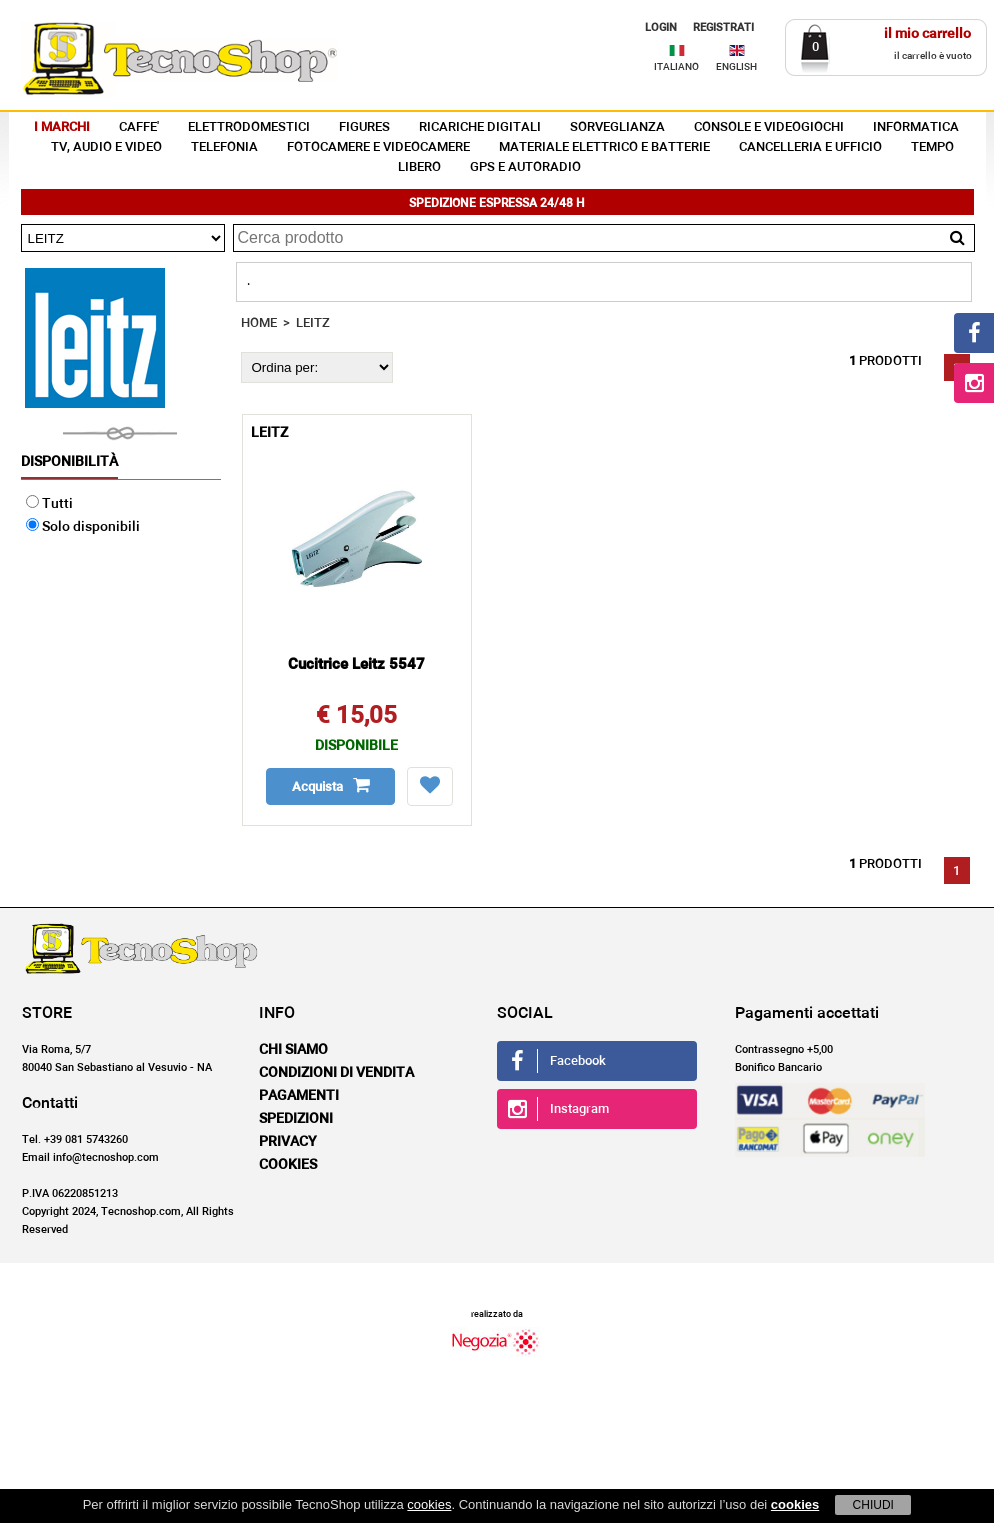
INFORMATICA (916, 127)
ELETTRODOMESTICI (249, 127)
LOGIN (661, 27)
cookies (429, 1504)
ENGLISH (736, 67)
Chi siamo (293, 1050)
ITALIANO (676, 67)
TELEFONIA (224, 147)
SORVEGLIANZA (617, 127)
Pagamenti (299, 1096)
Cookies (288, 1165)
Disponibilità (69, 462)
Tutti (49, 504)
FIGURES (364, 127)
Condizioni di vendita (336, 1073)
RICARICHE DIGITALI (480, 127)
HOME (259, 323)
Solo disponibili (83, 527)
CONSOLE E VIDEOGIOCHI (769, 127)
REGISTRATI (723, 27)
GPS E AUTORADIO (525, 167)
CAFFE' (139, 127)
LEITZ (313, 323)
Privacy (288, 1142)
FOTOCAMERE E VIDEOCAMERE (378, 147)
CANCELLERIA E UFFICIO (810, 147)
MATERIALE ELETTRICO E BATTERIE (604, 147)
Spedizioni (296, 1119)
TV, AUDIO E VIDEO (106, 147)
